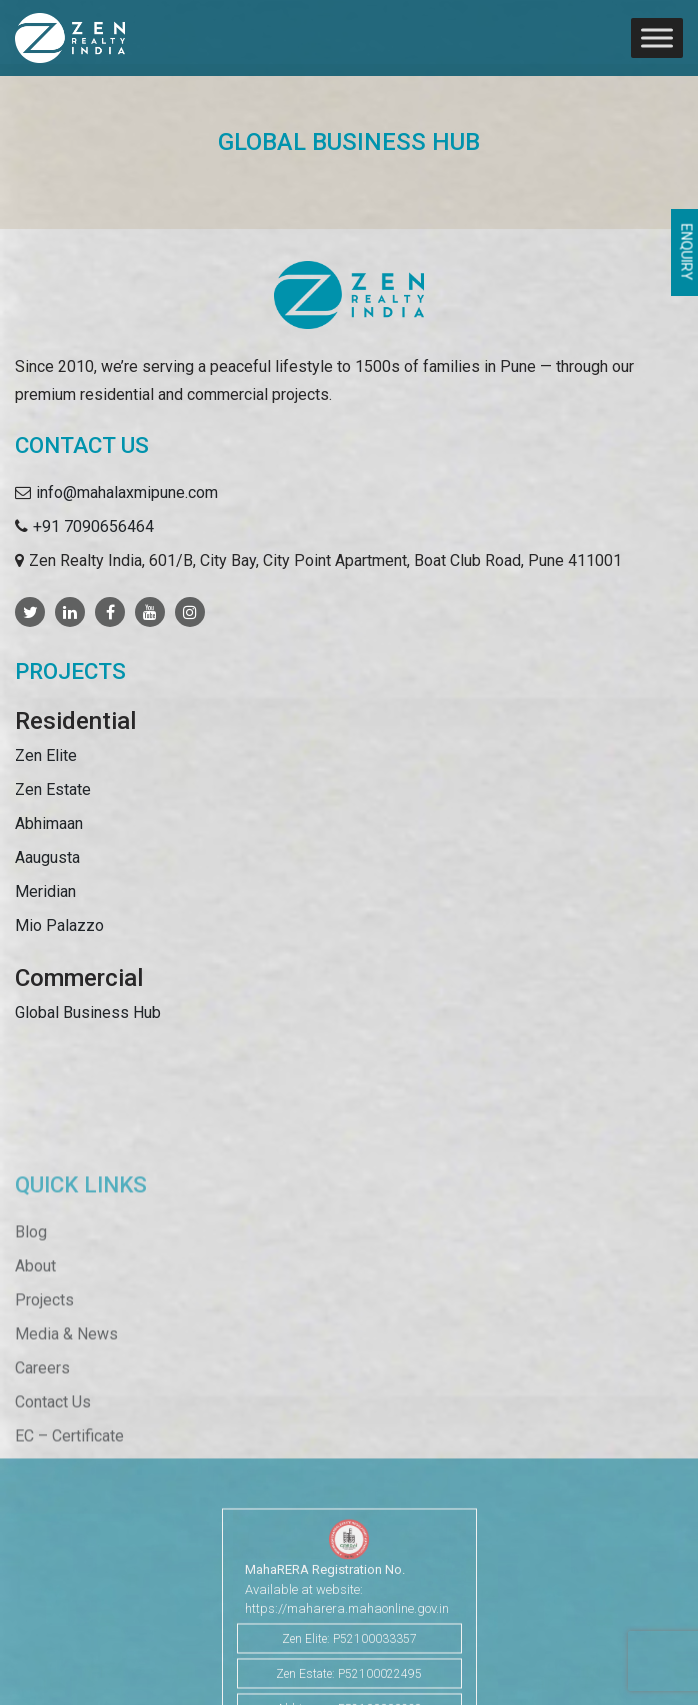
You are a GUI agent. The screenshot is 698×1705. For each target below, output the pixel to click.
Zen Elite (46, 755)
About (35, 1310)
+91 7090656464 (93, 526)
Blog (31, 1276)
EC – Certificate (69, 1480)
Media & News (66, 1378)
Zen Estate (53, 789)
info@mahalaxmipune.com (127, 492)
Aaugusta (47, 857)
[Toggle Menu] (657, 37)
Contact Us (53, 1446)
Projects (44, 1344)
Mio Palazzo (59, 925)
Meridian (45, 891)
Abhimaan (49, 823)
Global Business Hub (88, 1012)
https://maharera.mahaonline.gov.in (347, 1645)
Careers (42, 1412)
